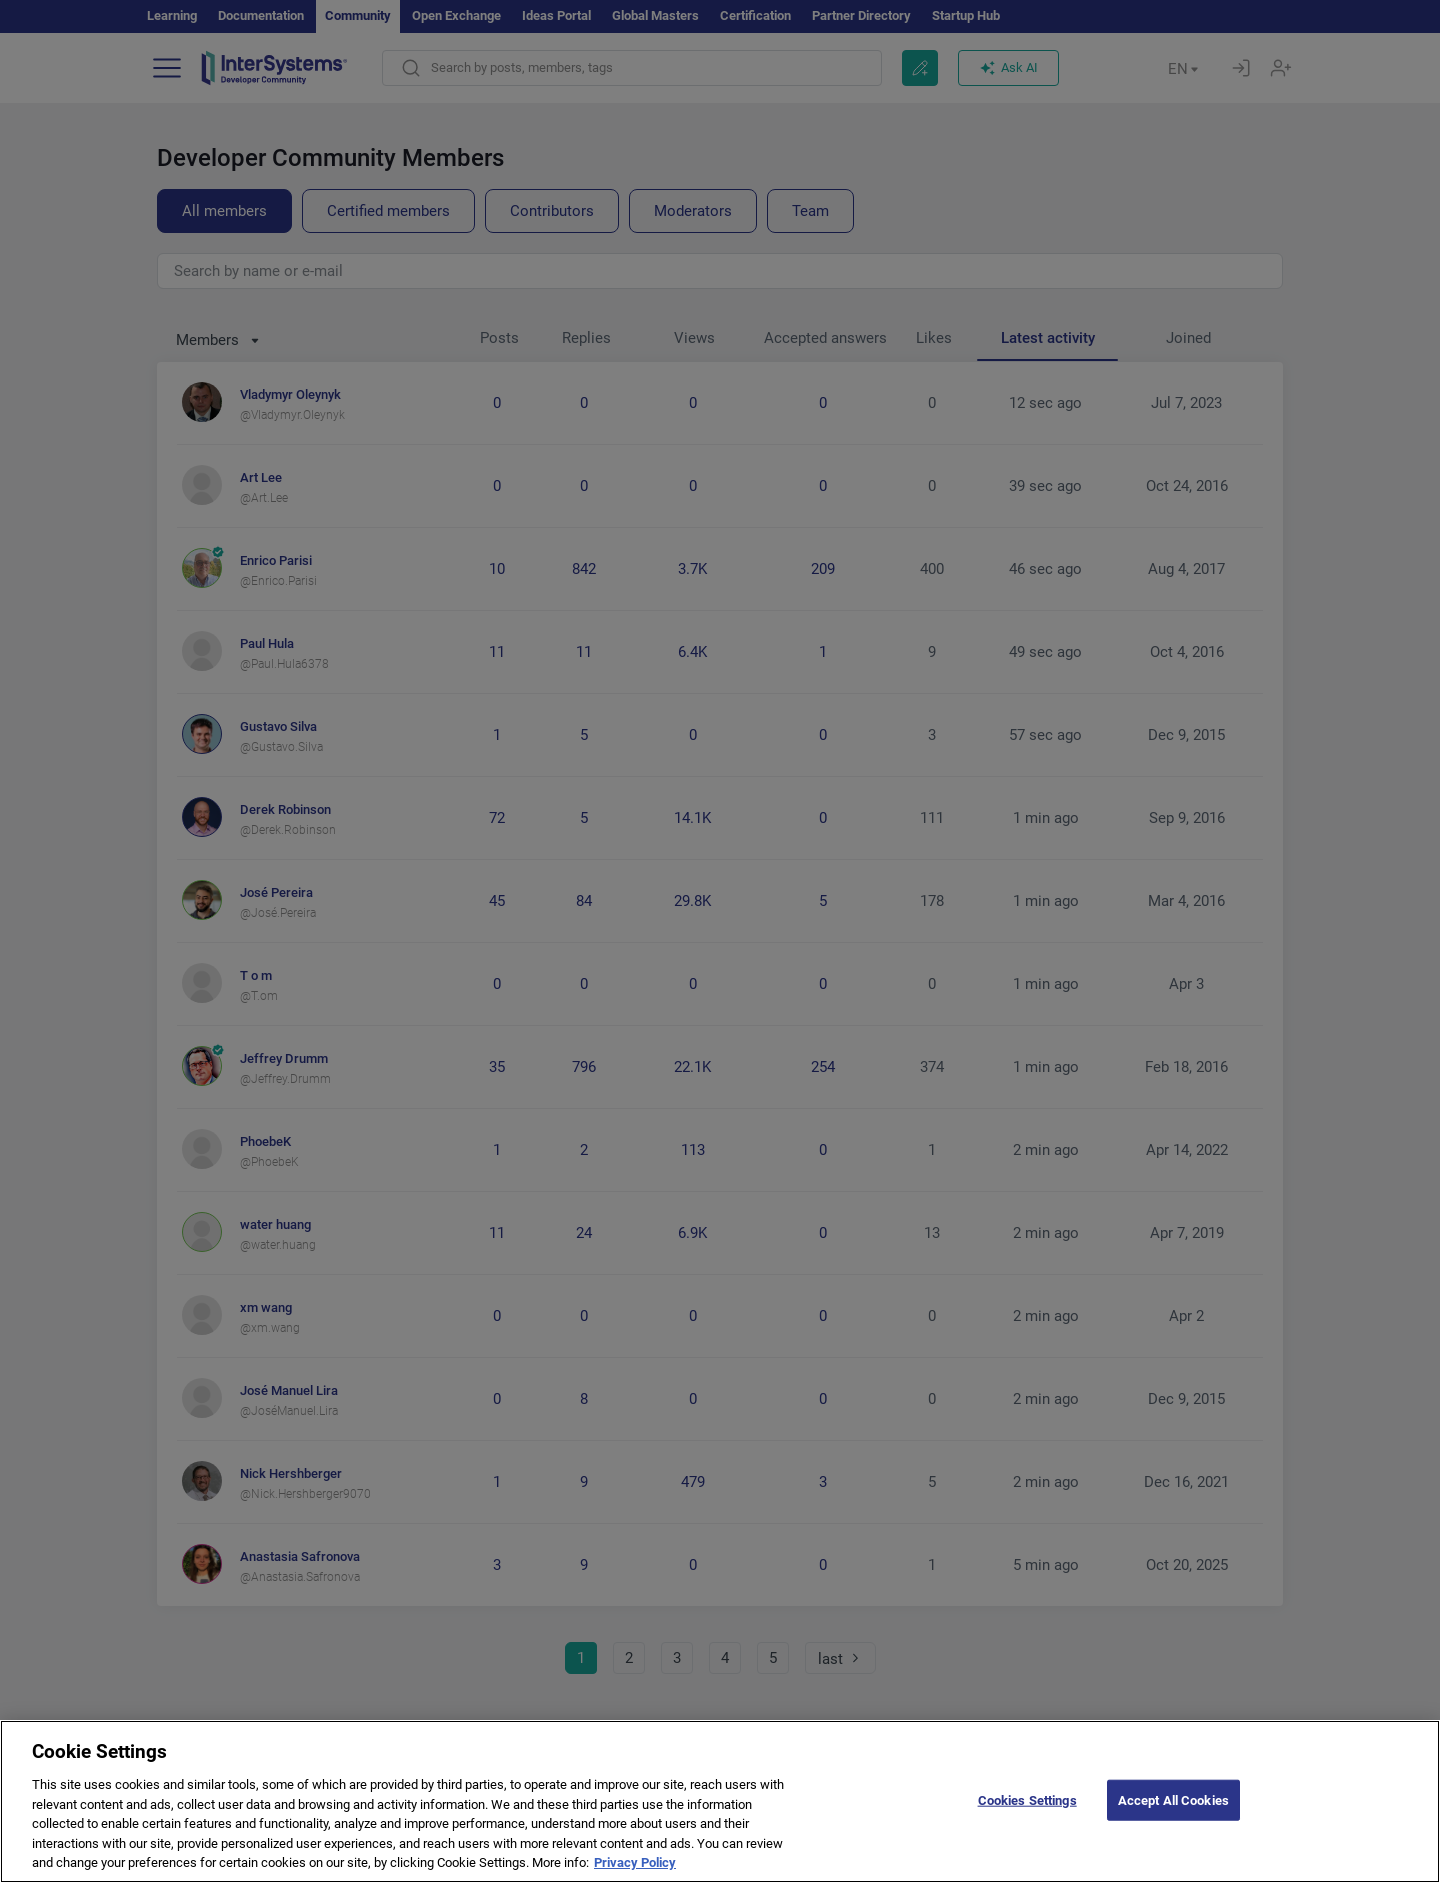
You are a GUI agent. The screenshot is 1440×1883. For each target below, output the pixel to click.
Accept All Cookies (1173, 1815)
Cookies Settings (1027, 1815)
